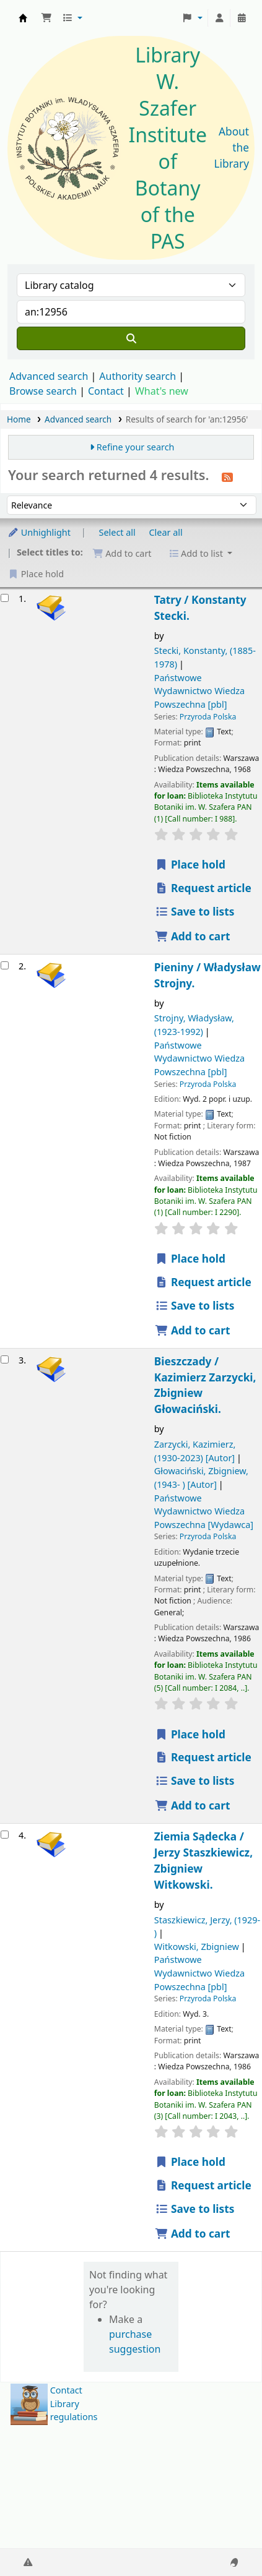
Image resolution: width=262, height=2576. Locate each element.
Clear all (166, 532)
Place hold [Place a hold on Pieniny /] (190, 1259)
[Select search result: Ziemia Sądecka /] (5, 1835)
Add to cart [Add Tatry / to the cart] (192, 936)
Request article (203, 888)
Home (19, 419)
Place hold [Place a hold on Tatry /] (190, 864)
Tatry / (200, 608)
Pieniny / (207, 975)
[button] (46, 18)
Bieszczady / (205, 1385)
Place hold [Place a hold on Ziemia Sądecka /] (190, 2162)
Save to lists (195, 911)
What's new (161, 391)
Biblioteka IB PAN (23, 18)
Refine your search (136, 447)
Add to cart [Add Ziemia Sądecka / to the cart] (192, 2233)
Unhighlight (39, 532)
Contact (66, 2390)
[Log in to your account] (219, 18)
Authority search (137, 376)
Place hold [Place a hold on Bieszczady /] (190, 1734)
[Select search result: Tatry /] (5, 598)
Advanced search (48, 376)
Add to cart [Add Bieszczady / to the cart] (192, 1805)
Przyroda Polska (208, 716)
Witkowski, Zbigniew (196, 1946)
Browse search (43, 391)
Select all (117, 532)
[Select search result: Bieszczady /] (5, 1359)
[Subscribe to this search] (227, 476)
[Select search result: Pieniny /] (5, 965)
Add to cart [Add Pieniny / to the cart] (192, 1330)
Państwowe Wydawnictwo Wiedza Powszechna (199, 691)
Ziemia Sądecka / (203, 1860)
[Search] (131, 338)
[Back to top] (224, 2538)
